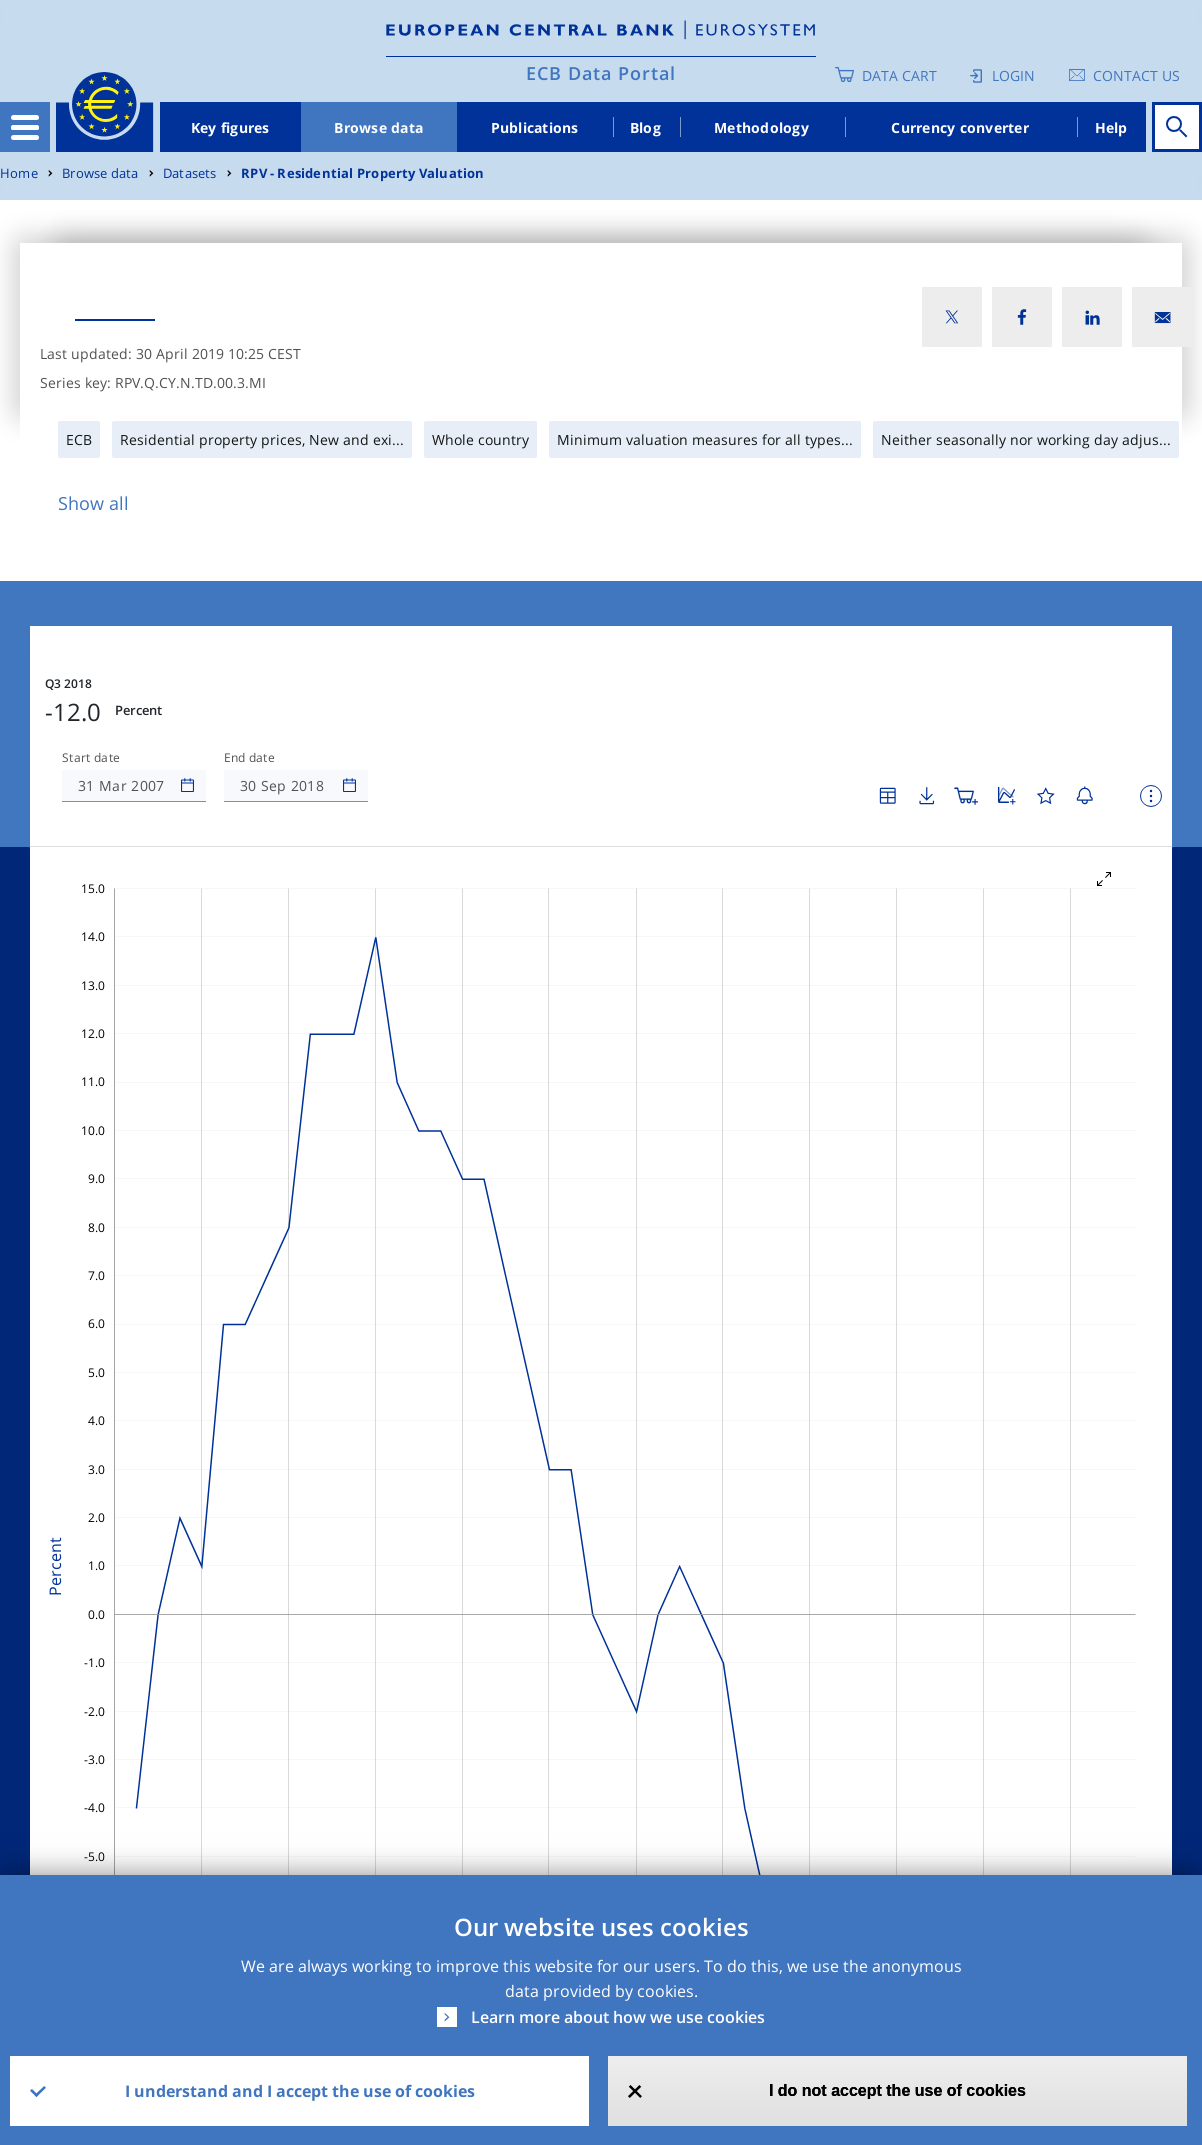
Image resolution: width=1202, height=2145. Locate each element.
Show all (93, 503)
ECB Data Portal (601, 73)
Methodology (761, 127)
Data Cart (899, 75)
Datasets (190, 173)
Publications (535, 127)
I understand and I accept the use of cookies (300, 2091)
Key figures (230, 127)
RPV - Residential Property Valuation (363, 173)
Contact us (1136, 75)
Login (1013, 75)
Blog (645, 127)
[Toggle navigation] (25, 127)
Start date (91, 758)
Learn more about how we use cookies (618, 2017)
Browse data (378, 127)
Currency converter (960, 127)
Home (19, 173)
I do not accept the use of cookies (897, 2090)
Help (1111, 127)
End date (250, 758)
